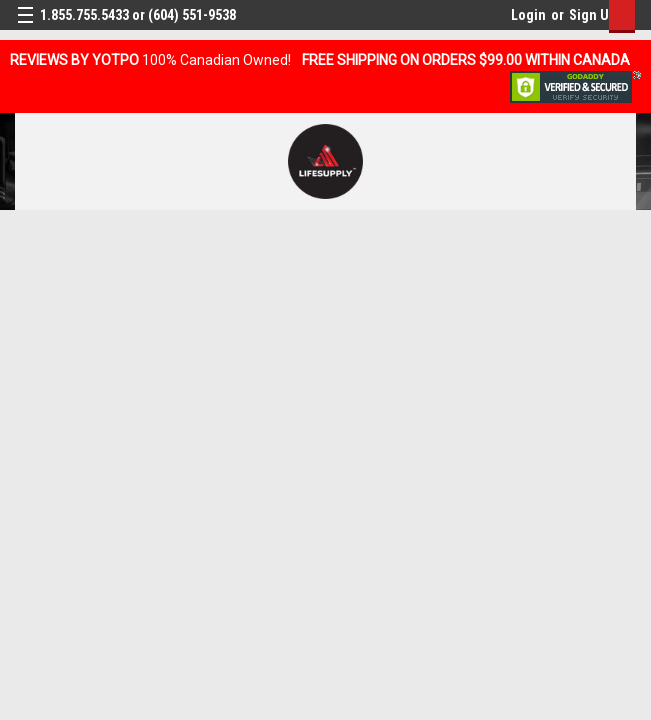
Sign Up (592, 15)
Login (528, 15)
